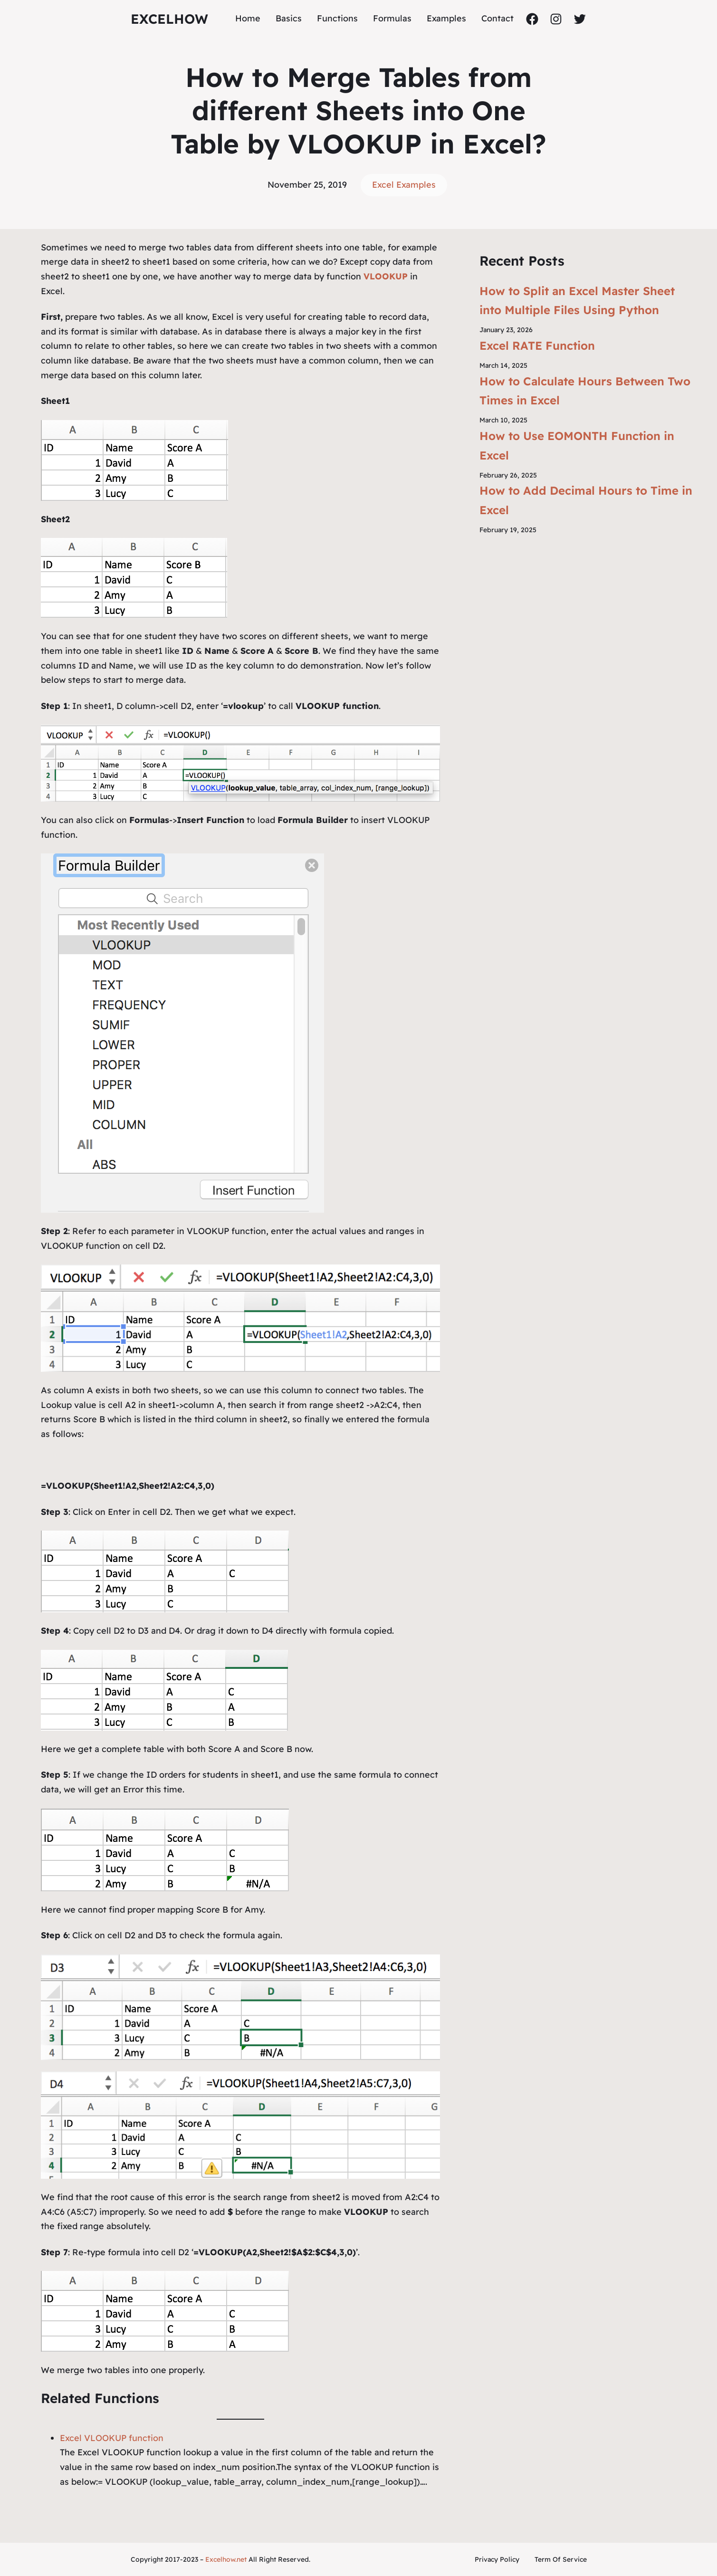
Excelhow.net (226, 2559)
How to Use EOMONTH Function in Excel (576, 445)
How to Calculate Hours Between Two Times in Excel (584, 391)
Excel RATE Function (537, 345)
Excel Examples (404, 184)
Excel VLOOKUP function (111, 2437)
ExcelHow (169, 18)
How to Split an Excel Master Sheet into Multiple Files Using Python (577, 300)
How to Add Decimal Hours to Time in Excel (585, 500)
